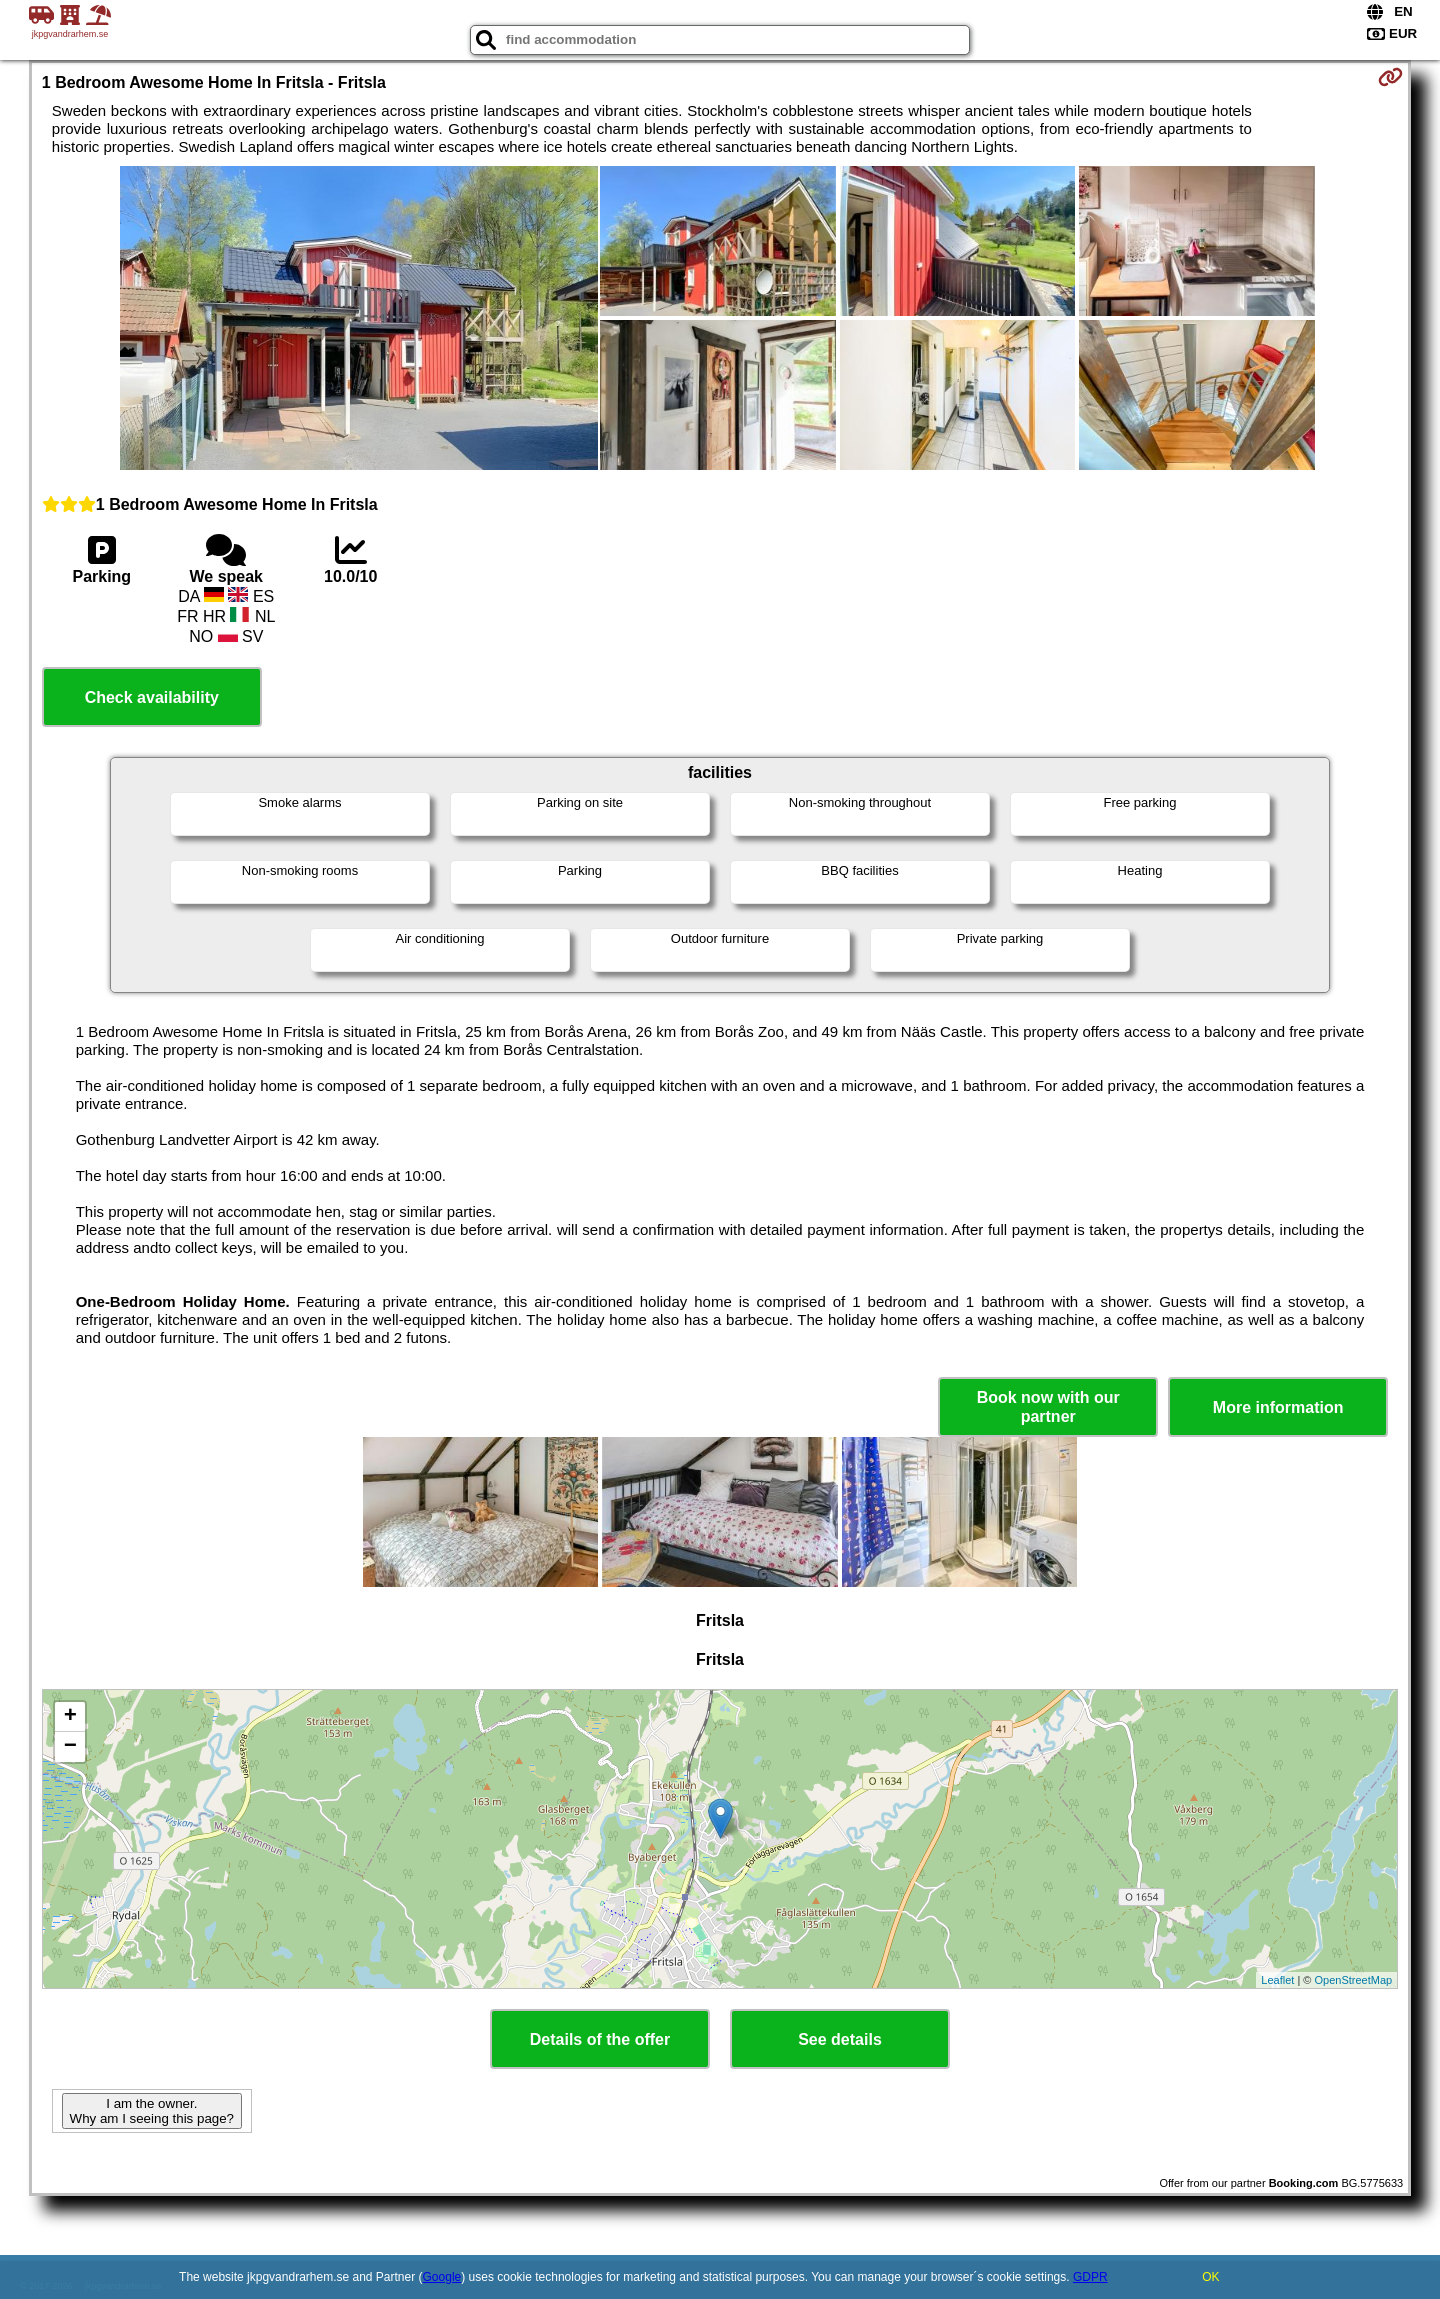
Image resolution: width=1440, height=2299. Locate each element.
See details (840, 2039)
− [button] (70, 1747)
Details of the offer (600, 2039)
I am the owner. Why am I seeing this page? (152, 2111)
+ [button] (70, 1717)
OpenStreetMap (1354, 1980)
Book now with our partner (1048, 1407)
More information (1278, 1407)
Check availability (152, 697)
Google (442, 2277)
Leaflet (1277, 1980)
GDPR (1090, 2277)
